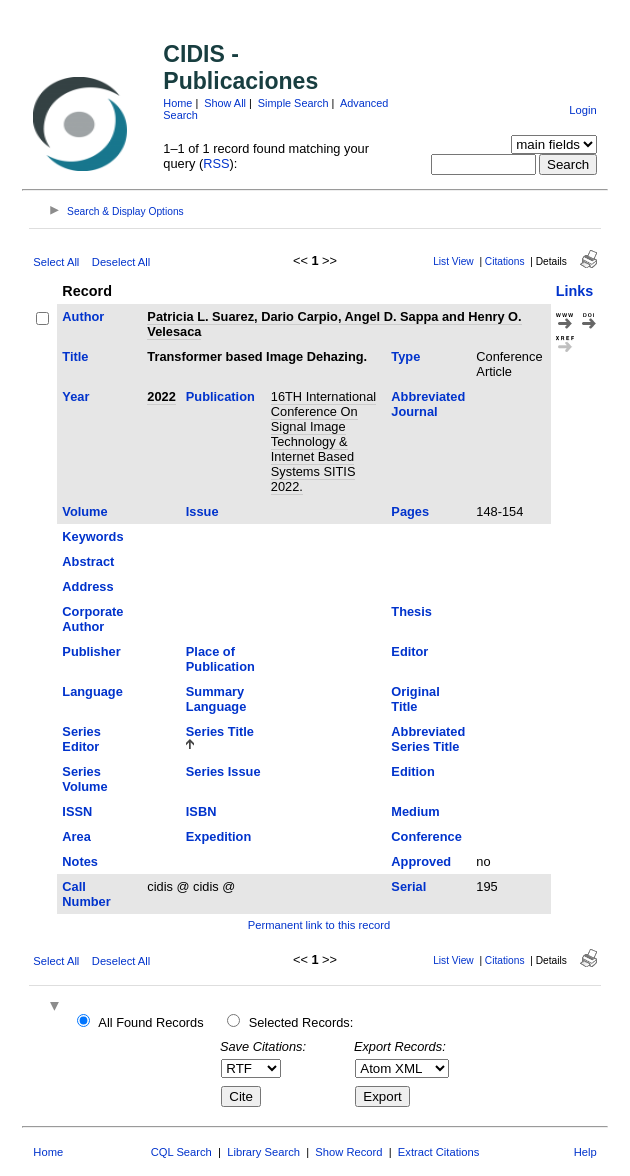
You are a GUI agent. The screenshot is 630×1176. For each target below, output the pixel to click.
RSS (216, 163)
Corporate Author (92, 619)
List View (453, 261)
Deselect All (121, 262)
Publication (220, 396)
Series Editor (81, 739)
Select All (56, 262)
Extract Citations (438, 1152)
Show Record (348, 1152)
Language (92, 691)
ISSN (77, 811)
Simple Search (293, 103)
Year (75, 396)
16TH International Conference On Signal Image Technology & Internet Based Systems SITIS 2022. (323, 441)
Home (177, 103)
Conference (426, 836)
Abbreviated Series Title (428, 739)
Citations (505, 261)
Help (585, 1152)
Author (83, 316)
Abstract (88, 561)
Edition (412, 771)
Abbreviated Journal (428, 404)
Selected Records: (301, 1022)
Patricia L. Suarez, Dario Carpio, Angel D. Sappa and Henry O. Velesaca (334, 324)
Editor (409, 651)
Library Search (263, 1152)
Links (575, 291)
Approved (421, 861)
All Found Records (150, 1022)
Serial (408, 886)
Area (76, 836)
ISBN (201, 811)
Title (75, 356)
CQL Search (181, 1152)
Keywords (92, 536)
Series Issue (223, 771)
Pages (410, 511)
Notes (80, 861)
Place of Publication (220, 659)
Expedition (218, 836)
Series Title (220, 731)
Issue (202, 511)
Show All (225, 103)
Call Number (86, 894)
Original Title (415, 699)
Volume (84, 511)
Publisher (91, 651)
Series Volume (84, 779)
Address (87, 586)
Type (405, 356)
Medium (415, 811)
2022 (161, 396)
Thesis (411, 611)
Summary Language (216, 699)
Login (582, 110)
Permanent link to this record (319, 925)
